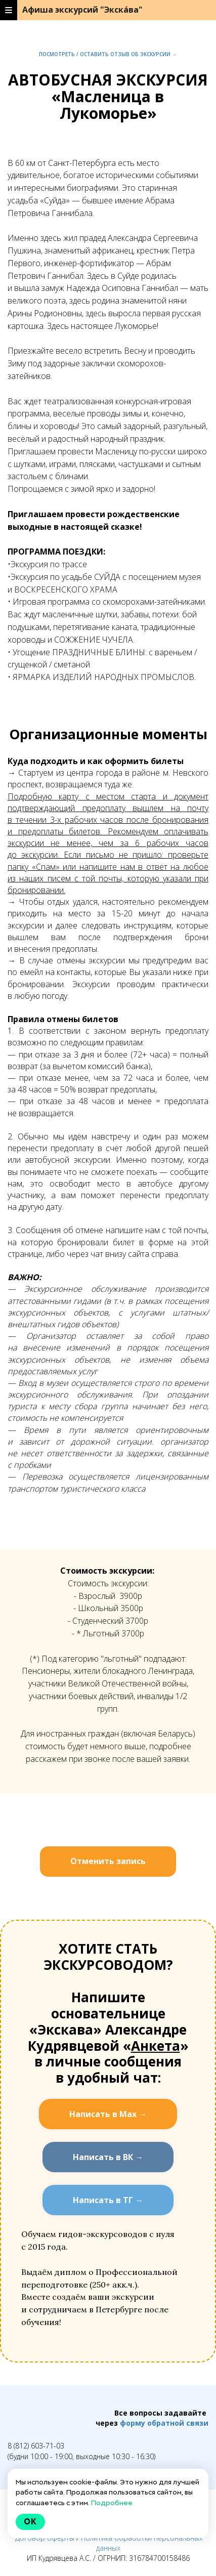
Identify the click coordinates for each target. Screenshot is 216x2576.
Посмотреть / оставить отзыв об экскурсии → (108, 54)
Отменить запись (108, 1861)
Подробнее (112, 2502)
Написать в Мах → (108, 2114)
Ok (30, 2521)
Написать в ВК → (108, 2157)
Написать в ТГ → (108, 2200)
